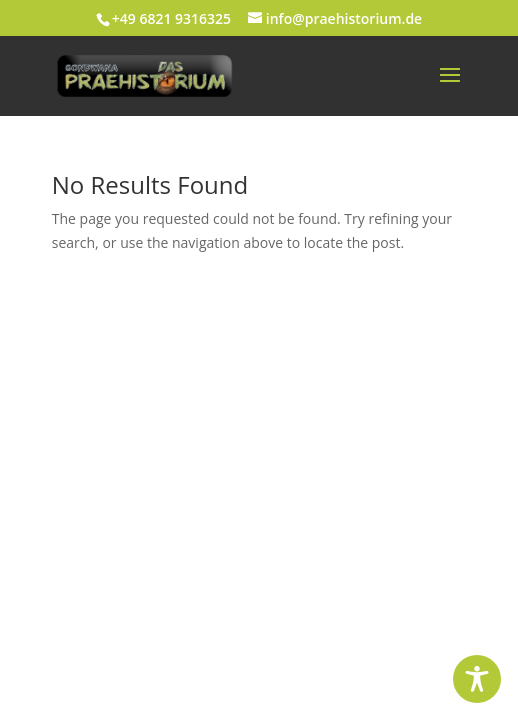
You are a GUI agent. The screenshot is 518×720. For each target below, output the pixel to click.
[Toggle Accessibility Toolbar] (477, 679)
